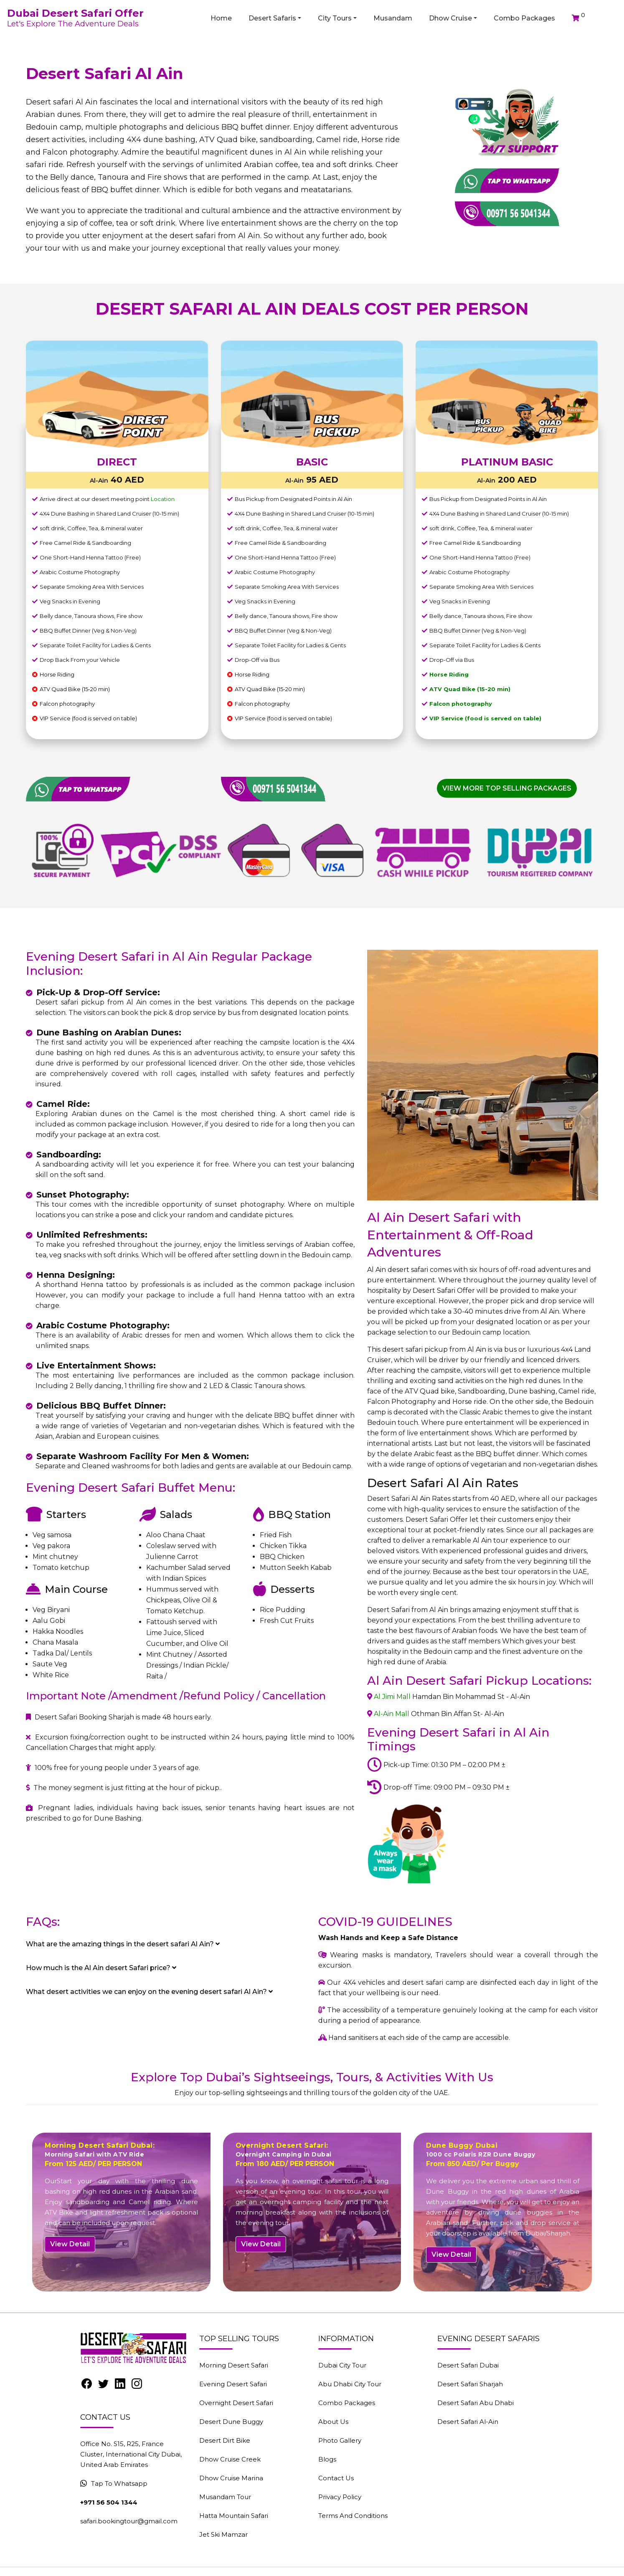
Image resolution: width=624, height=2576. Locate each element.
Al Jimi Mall (392, 1697)
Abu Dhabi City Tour (349, 2384)
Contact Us (336, 2478)
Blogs (327, 2459)
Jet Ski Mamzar (223, 2534)
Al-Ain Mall (391, 1714)
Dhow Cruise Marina (231, 2478)
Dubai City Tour (342, 2365)
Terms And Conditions (353, 2516)
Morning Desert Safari (233, 2365)
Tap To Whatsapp (113, 2483)
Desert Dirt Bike (224, 2440)
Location (163, 499)
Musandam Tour (225, 2497)
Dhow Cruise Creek (230, 2459)
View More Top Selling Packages (506, 788)
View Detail (70, 2244)
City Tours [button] (335, 18)
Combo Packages (524, 18)
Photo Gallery (339, 2440)
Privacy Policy (339, 2497)
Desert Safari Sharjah (470, 2384)
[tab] (166, 1944)
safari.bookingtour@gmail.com (129, 2521)
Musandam (392, 18)
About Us (333, 2422)
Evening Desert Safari (233, 2384)
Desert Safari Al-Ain (467, 2422)
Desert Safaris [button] (272, 18)
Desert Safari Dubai (468, 2365)
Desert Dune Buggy (231, 2422)
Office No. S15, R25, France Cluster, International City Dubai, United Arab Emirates (131, 2454)
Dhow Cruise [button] (450, 18)
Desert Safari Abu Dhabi (475, 2403)
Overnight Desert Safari (236, 2403)
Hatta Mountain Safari (233, 2516)
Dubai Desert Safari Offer (75, 13)
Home (221, 18)
